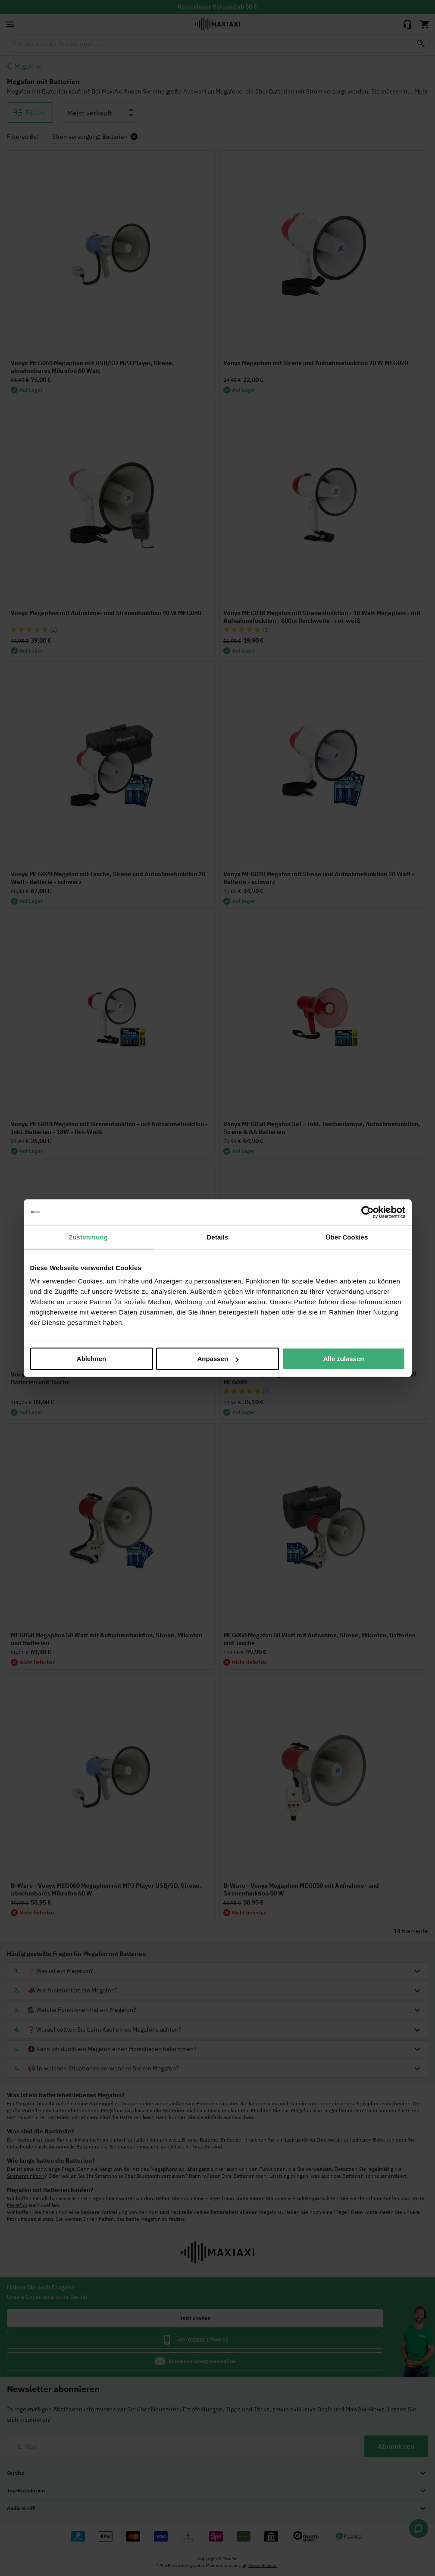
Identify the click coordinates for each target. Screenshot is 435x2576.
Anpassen (217, 1358)
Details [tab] (217, 1236)
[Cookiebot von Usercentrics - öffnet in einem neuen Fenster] (367, 1211)
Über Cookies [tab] (347, 1236)
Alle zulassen (343, 1358)
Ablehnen (91, 1358)
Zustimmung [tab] (88, 1236)
